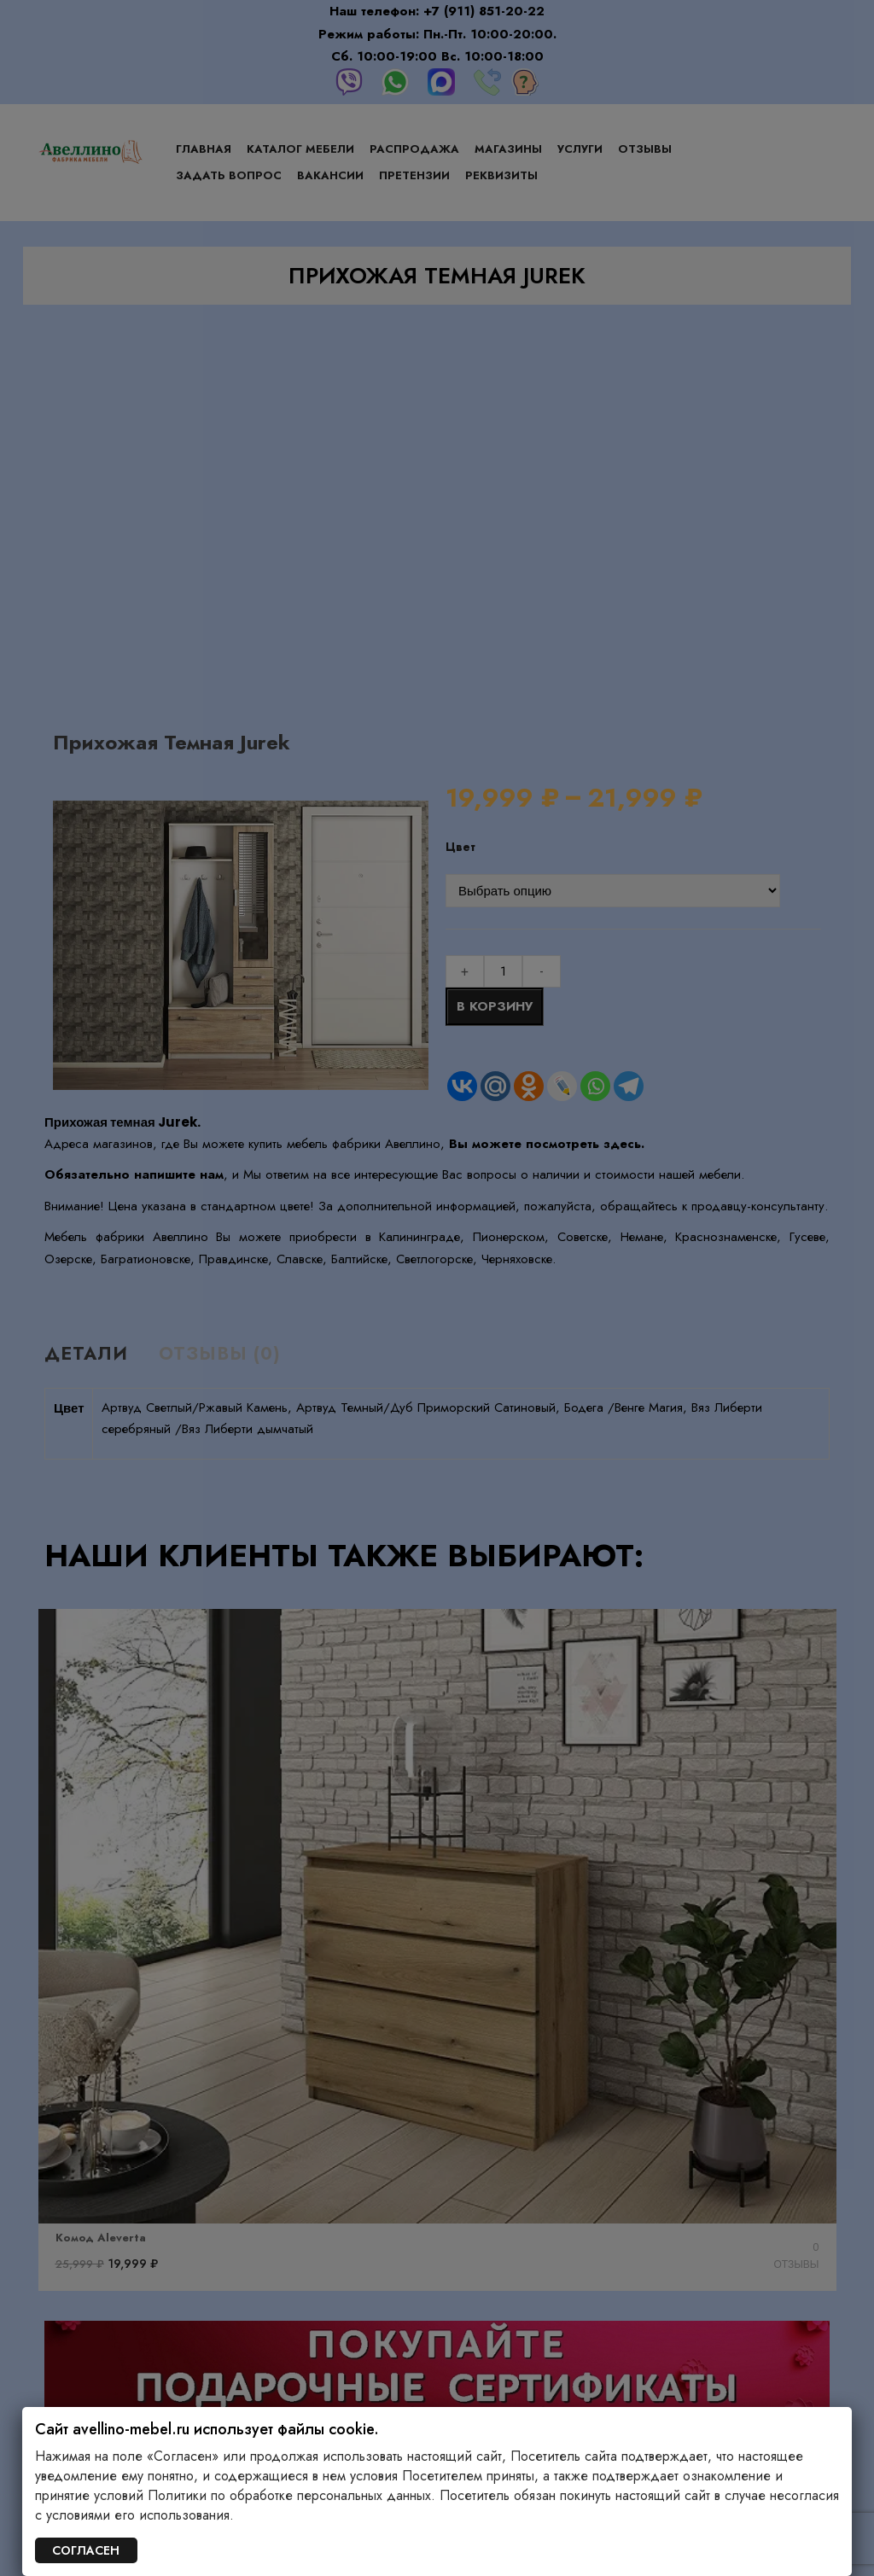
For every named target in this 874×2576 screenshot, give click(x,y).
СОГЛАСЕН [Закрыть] (85, 2550)
